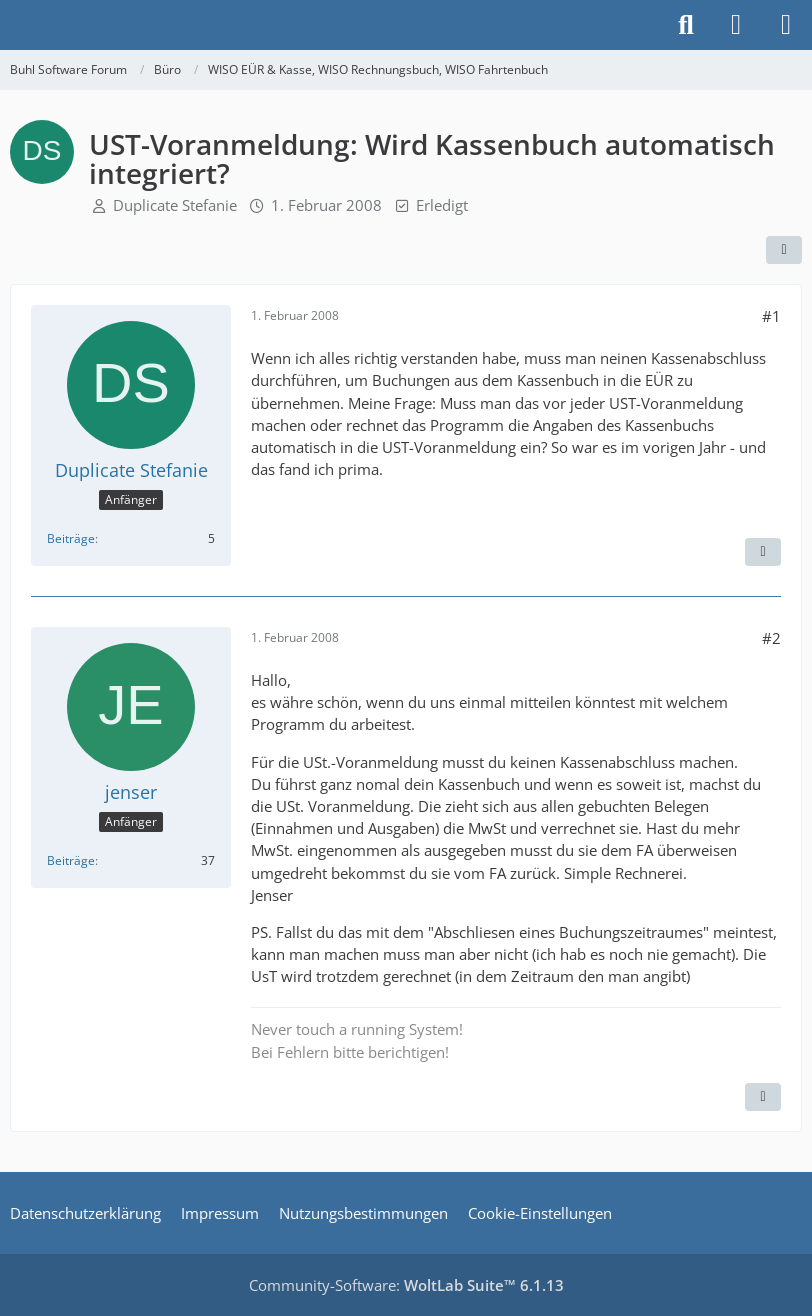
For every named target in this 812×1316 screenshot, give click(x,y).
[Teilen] (784, 250)
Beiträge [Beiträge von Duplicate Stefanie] (71, 538)
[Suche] (686, 25)
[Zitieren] (763, 552)
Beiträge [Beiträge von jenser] (71, 860)
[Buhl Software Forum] (10, 25)
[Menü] (786, 25)
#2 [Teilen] (771, 638)
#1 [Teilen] (771, 316)
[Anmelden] (736, 25)
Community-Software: (406, 1285)
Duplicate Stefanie (175, 205)
